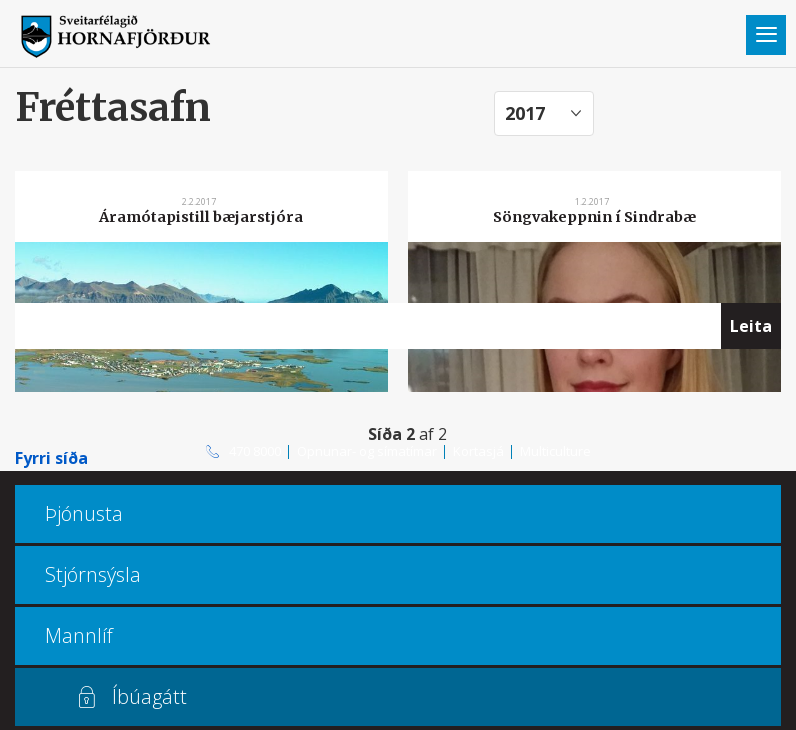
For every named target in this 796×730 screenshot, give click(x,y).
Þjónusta (84, 513)
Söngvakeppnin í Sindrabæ (594, 217)
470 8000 (255, 451)
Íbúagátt (149, 696)
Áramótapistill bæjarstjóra (201, 217)
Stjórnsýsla (93, 574)
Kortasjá (478, 451)
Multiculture (555, 451)
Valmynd (766, 35)
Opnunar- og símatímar (367, 451)
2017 (525, 113)
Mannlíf (79, 635)
